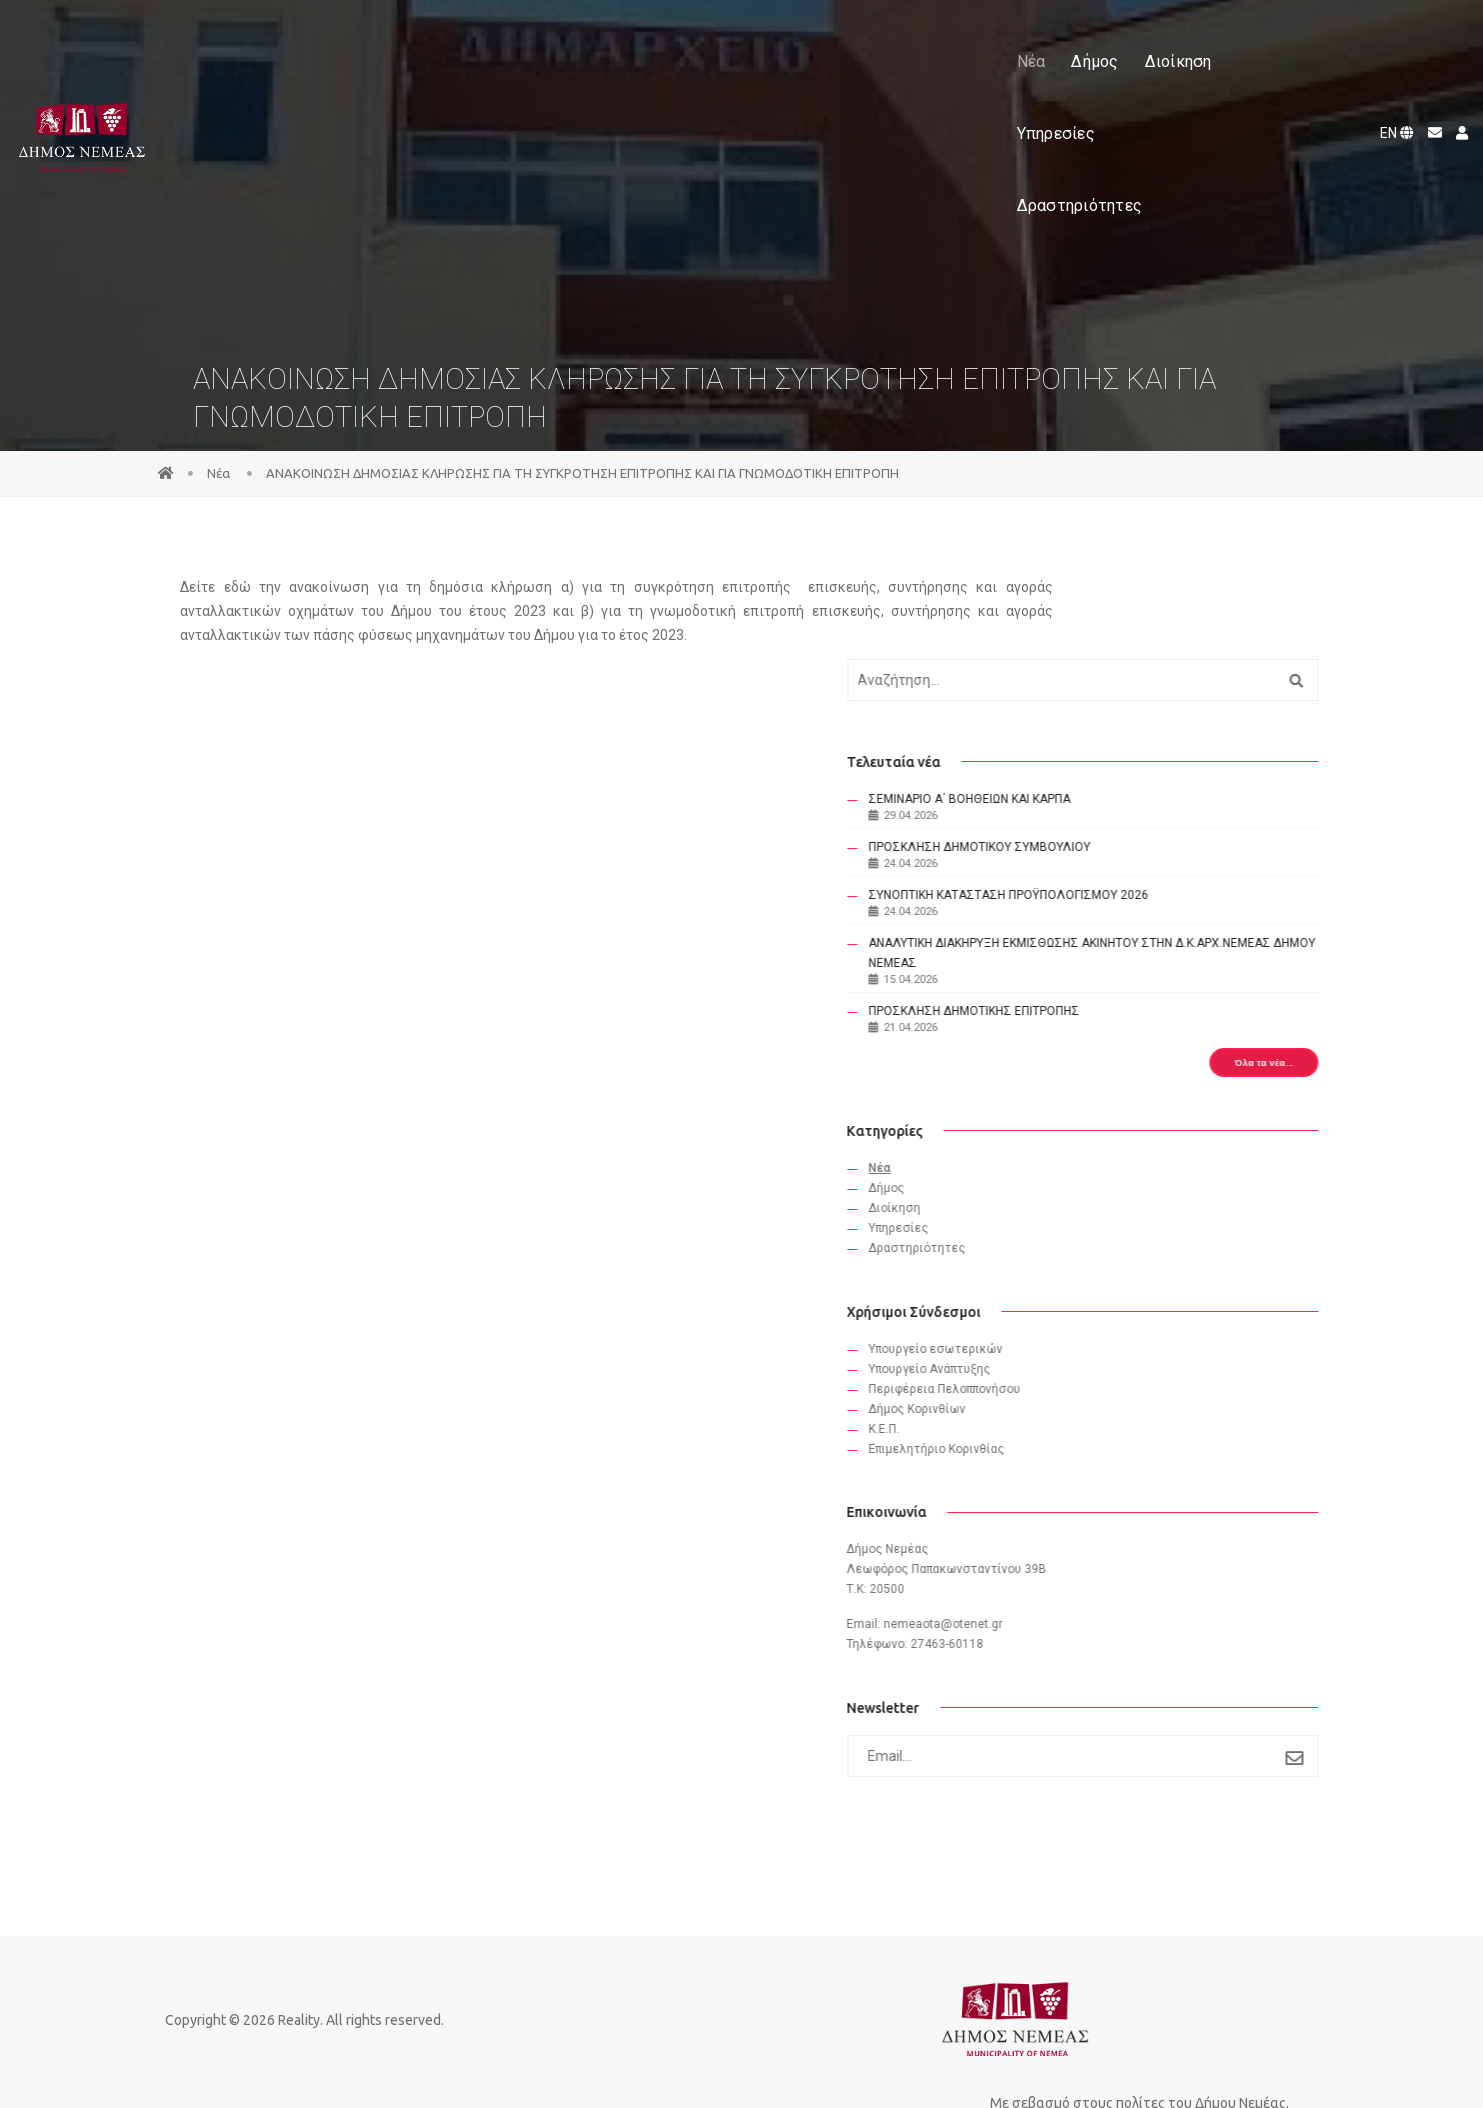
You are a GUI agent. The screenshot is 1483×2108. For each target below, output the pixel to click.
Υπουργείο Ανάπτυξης (1133, 1340)
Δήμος (594, 38)
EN (1391, 38)
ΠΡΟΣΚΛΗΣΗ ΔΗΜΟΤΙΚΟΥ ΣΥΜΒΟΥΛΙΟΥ (1183, 769)
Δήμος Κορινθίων (1120, 1380)
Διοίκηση (677, 38)
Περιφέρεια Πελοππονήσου (1148, 1360)
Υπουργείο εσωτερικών (1139, 1320)
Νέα (530, 38)
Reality (327, 2024)
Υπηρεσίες (776, 38)
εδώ (260, 589)
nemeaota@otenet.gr (1146, 1600)
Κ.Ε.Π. (1087, 1400)
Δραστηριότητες (903, 38)
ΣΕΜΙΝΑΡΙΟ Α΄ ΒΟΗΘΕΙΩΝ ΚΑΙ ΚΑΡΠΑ (1173, 721)
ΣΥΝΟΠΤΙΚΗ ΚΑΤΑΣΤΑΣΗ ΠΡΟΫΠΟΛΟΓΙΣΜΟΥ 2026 (1142, 827)
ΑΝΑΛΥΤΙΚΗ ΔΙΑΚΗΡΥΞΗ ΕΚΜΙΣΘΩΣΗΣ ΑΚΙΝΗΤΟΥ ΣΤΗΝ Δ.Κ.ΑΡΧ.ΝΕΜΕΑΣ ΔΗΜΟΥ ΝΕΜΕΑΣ (1177, 905)
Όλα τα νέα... (1247, 1024)
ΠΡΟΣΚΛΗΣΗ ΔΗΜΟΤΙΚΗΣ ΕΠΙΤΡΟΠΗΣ (1177, 973)
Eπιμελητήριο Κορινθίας (1140, 1420)
